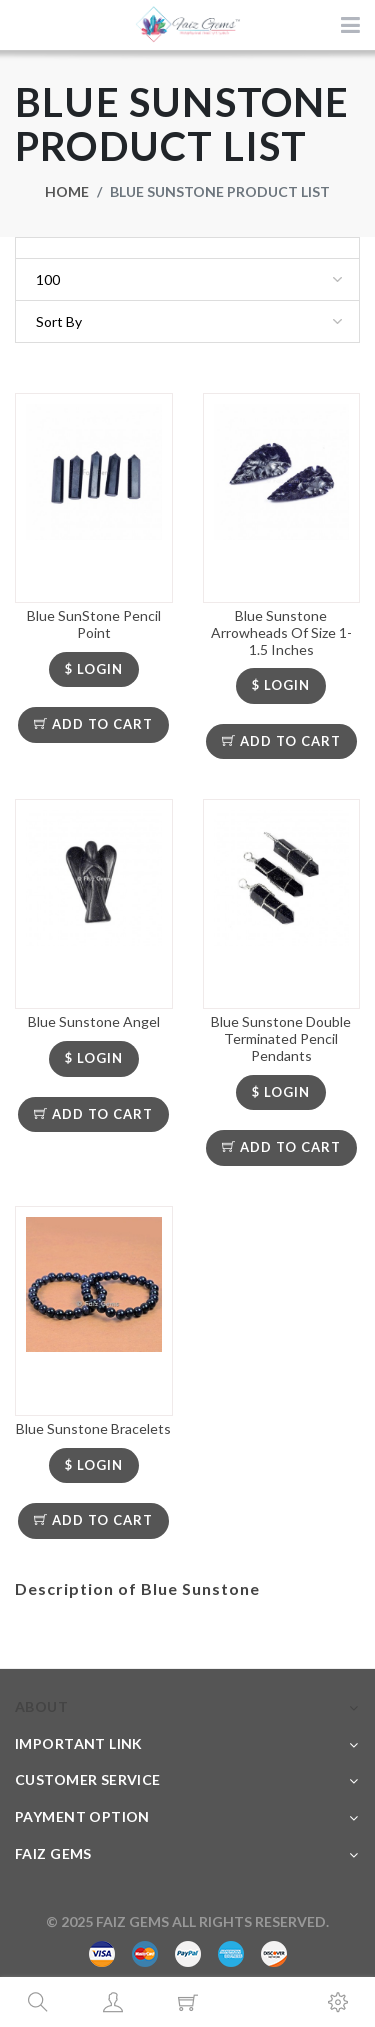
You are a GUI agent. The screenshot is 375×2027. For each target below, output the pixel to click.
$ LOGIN (94, 669)
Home (67, 191)
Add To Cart (93, 724)
